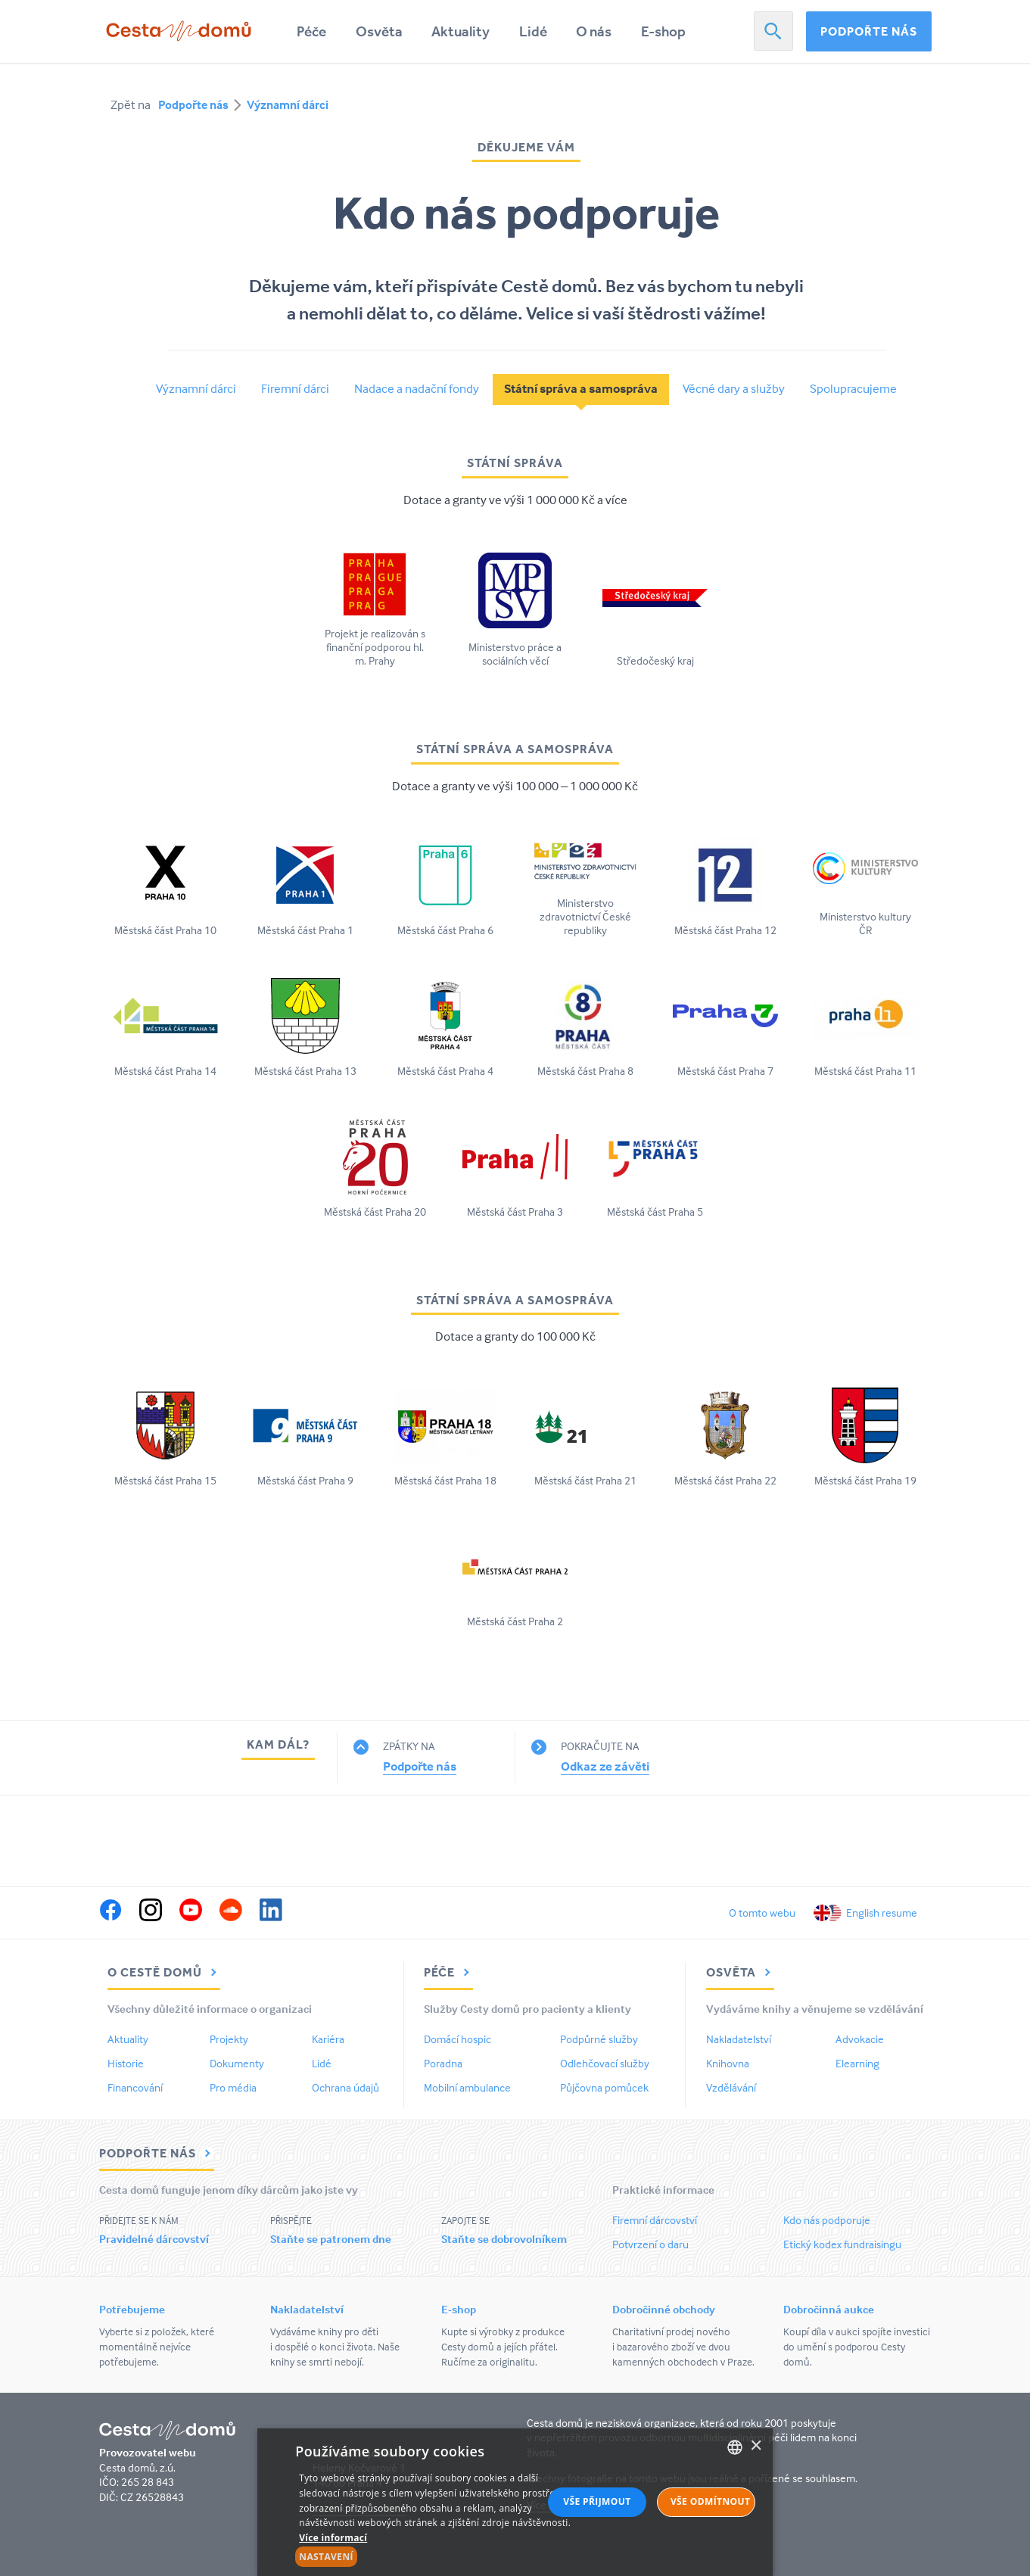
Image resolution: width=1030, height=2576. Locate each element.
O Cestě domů (163, 1972)
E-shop (663, 31)
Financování (135, 2087)
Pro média (233, 2087)
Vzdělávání (731, 2087)
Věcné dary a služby (734, 389)
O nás (593, 31)
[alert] (515, 2502)
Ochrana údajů (345, 2087)
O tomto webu (762, 1912)
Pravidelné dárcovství (154, 2239)
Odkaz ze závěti (605, 1766)
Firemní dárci (295, 389)
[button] (435, 2557)
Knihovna (727, 2063)
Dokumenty (237, 2063)
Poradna (443, 2063)
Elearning (857, 2063)
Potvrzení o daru (650, 2244)
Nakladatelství (738, 2039)
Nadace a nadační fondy (416, 389)
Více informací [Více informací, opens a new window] (333, 2537)
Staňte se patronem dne (330, 2239)
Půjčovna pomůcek (604, 2087)
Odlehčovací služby (604, 2063)
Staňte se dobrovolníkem (504, 2239)
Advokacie (860, 2039)
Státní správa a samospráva (581, 389)
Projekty (229, 2039)
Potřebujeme (132, 2309)
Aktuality (460, 31)
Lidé (533, 31)
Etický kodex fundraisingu (842, 2244)
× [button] (755, 2446)
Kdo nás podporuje (826, 2220)
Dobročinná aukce (828, 2309)
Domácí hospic (457, 2039)
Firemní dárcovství (654, 2220)
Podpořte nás (868, 31)
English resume (881, 1912)
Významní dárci (287, 104)
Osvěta (379, 31)
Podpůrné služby (599, 2039)
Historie (125, 2063)
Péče (311, 31)
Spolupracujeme (853, 389)
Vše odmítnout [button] (710, 2501)
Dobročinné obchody (663, 2309)
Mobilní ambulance (467, 2087)
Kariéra (328, 2039)
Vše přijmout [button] (596, 2501)
